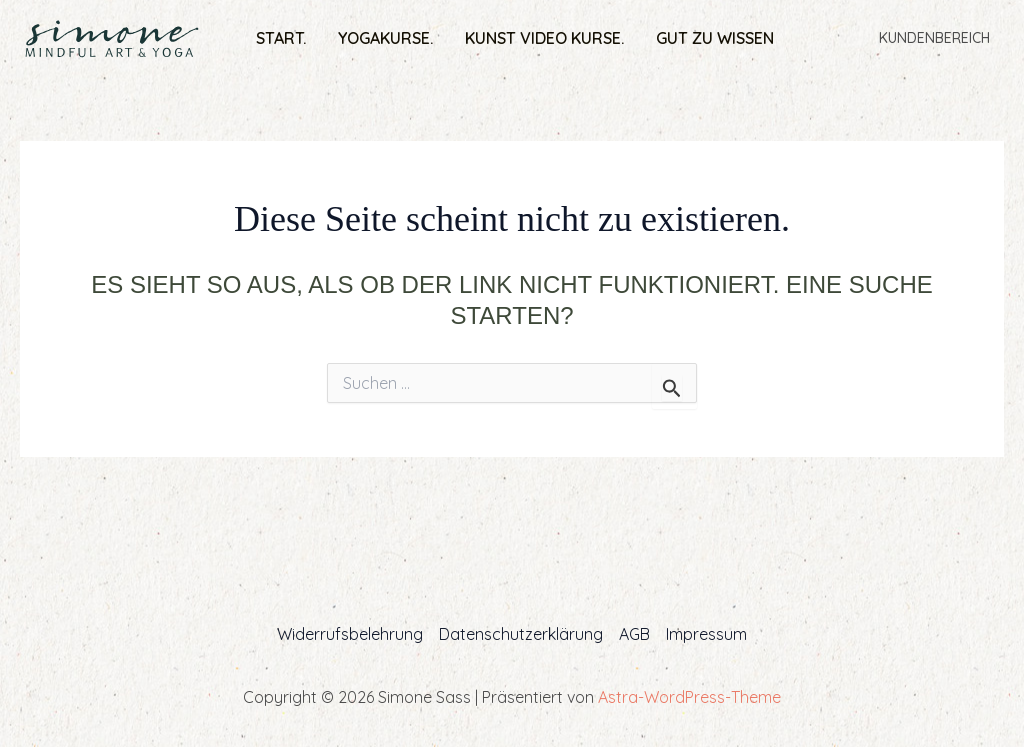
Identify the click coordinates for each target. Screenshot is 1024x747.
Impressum (706, 634)
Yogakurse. (385, 38)
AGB (634, 634)
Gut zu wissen (715, 38)
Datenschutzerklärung (521, 634)
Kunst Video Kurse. (544, 38)
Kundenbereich (934, 38)
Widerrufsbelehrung (350, 634)
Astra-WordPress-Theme (689, 697)
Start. (281, 38)
